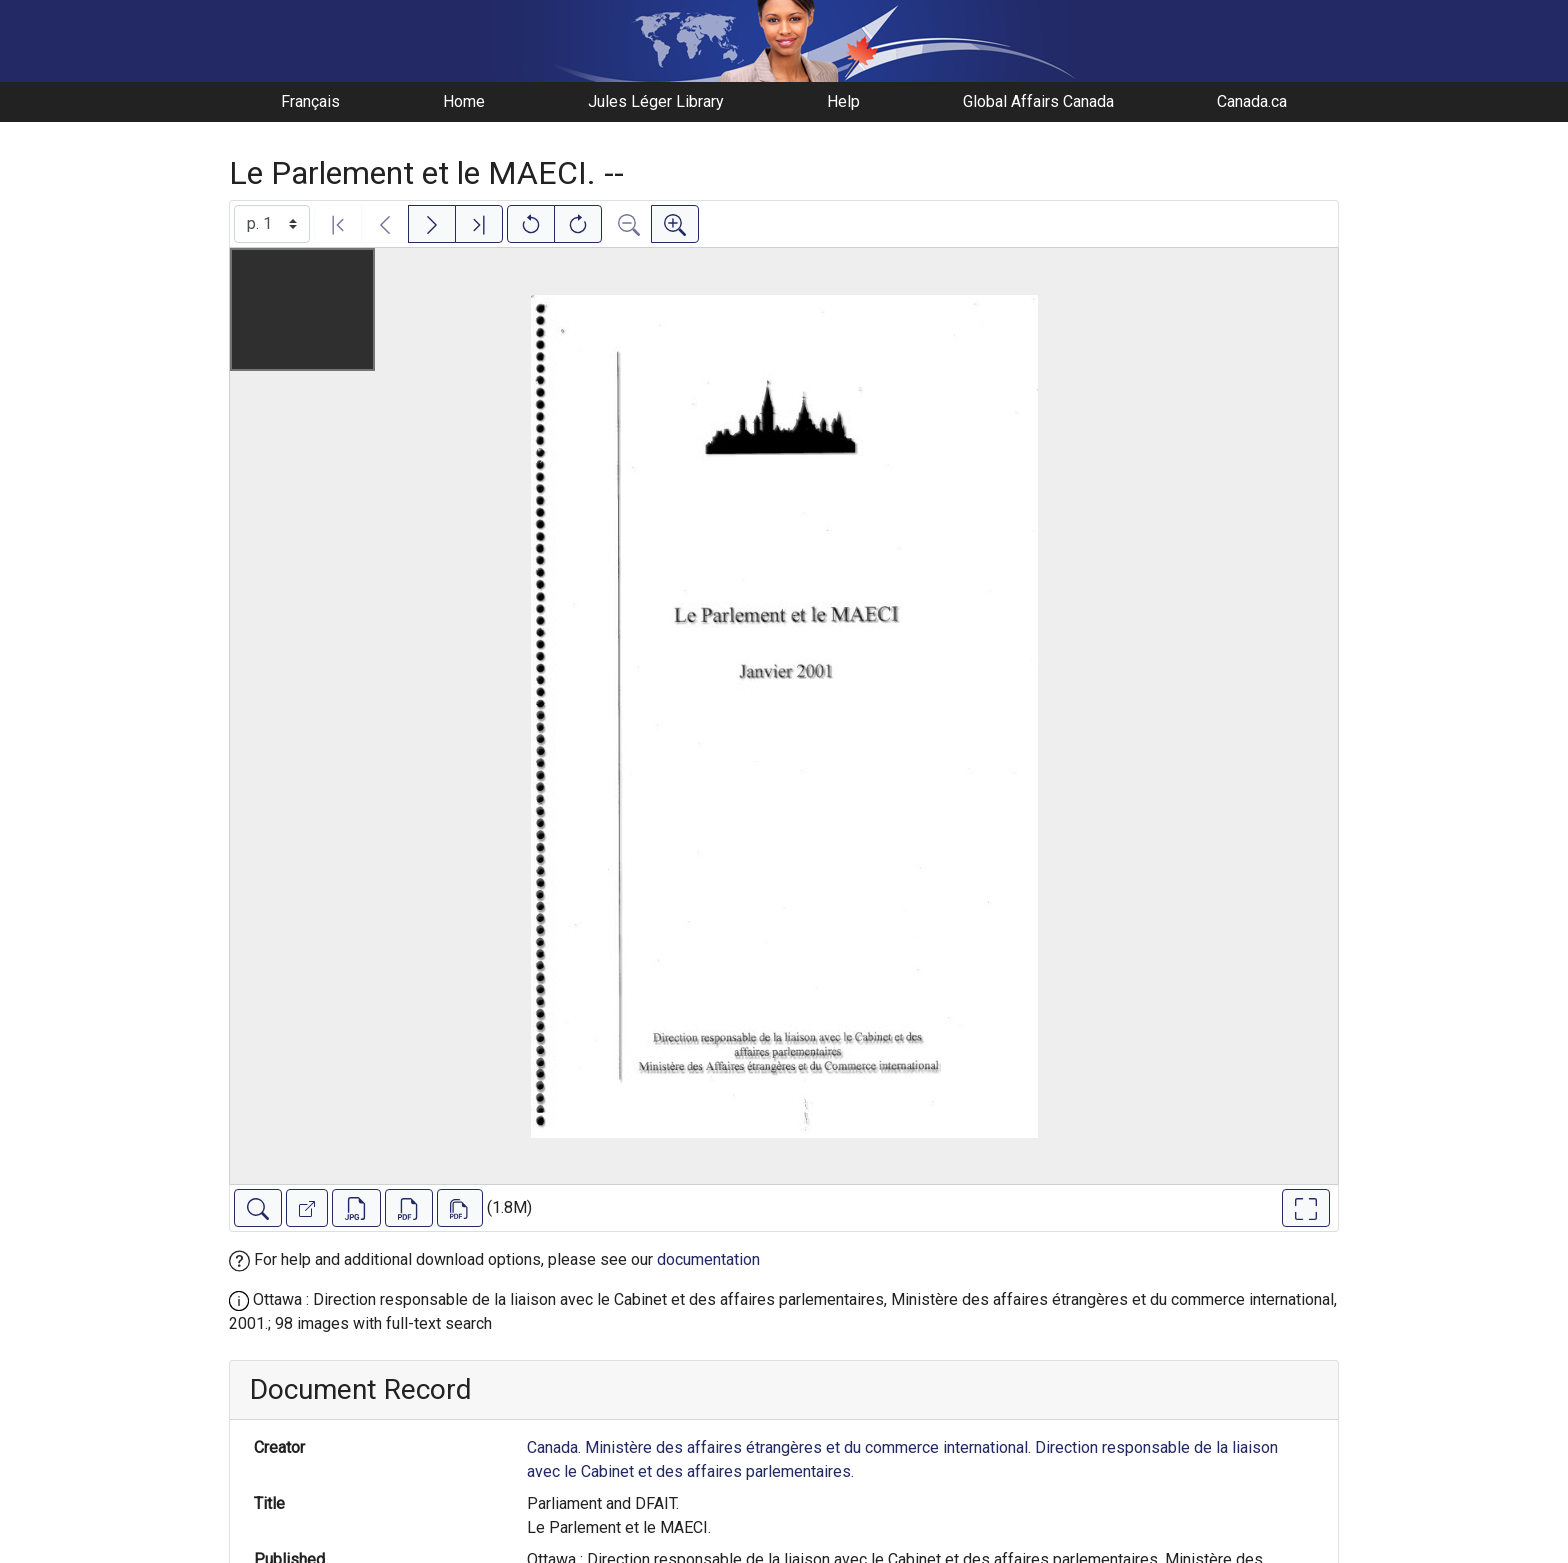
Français (310, 101)
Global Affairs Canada (1038, 101)
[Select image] (272, 224)
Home (464, 101)
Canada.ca (1252, 101)
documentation (708, 1259)
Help (843, 101)
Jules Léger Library (656, 101)
